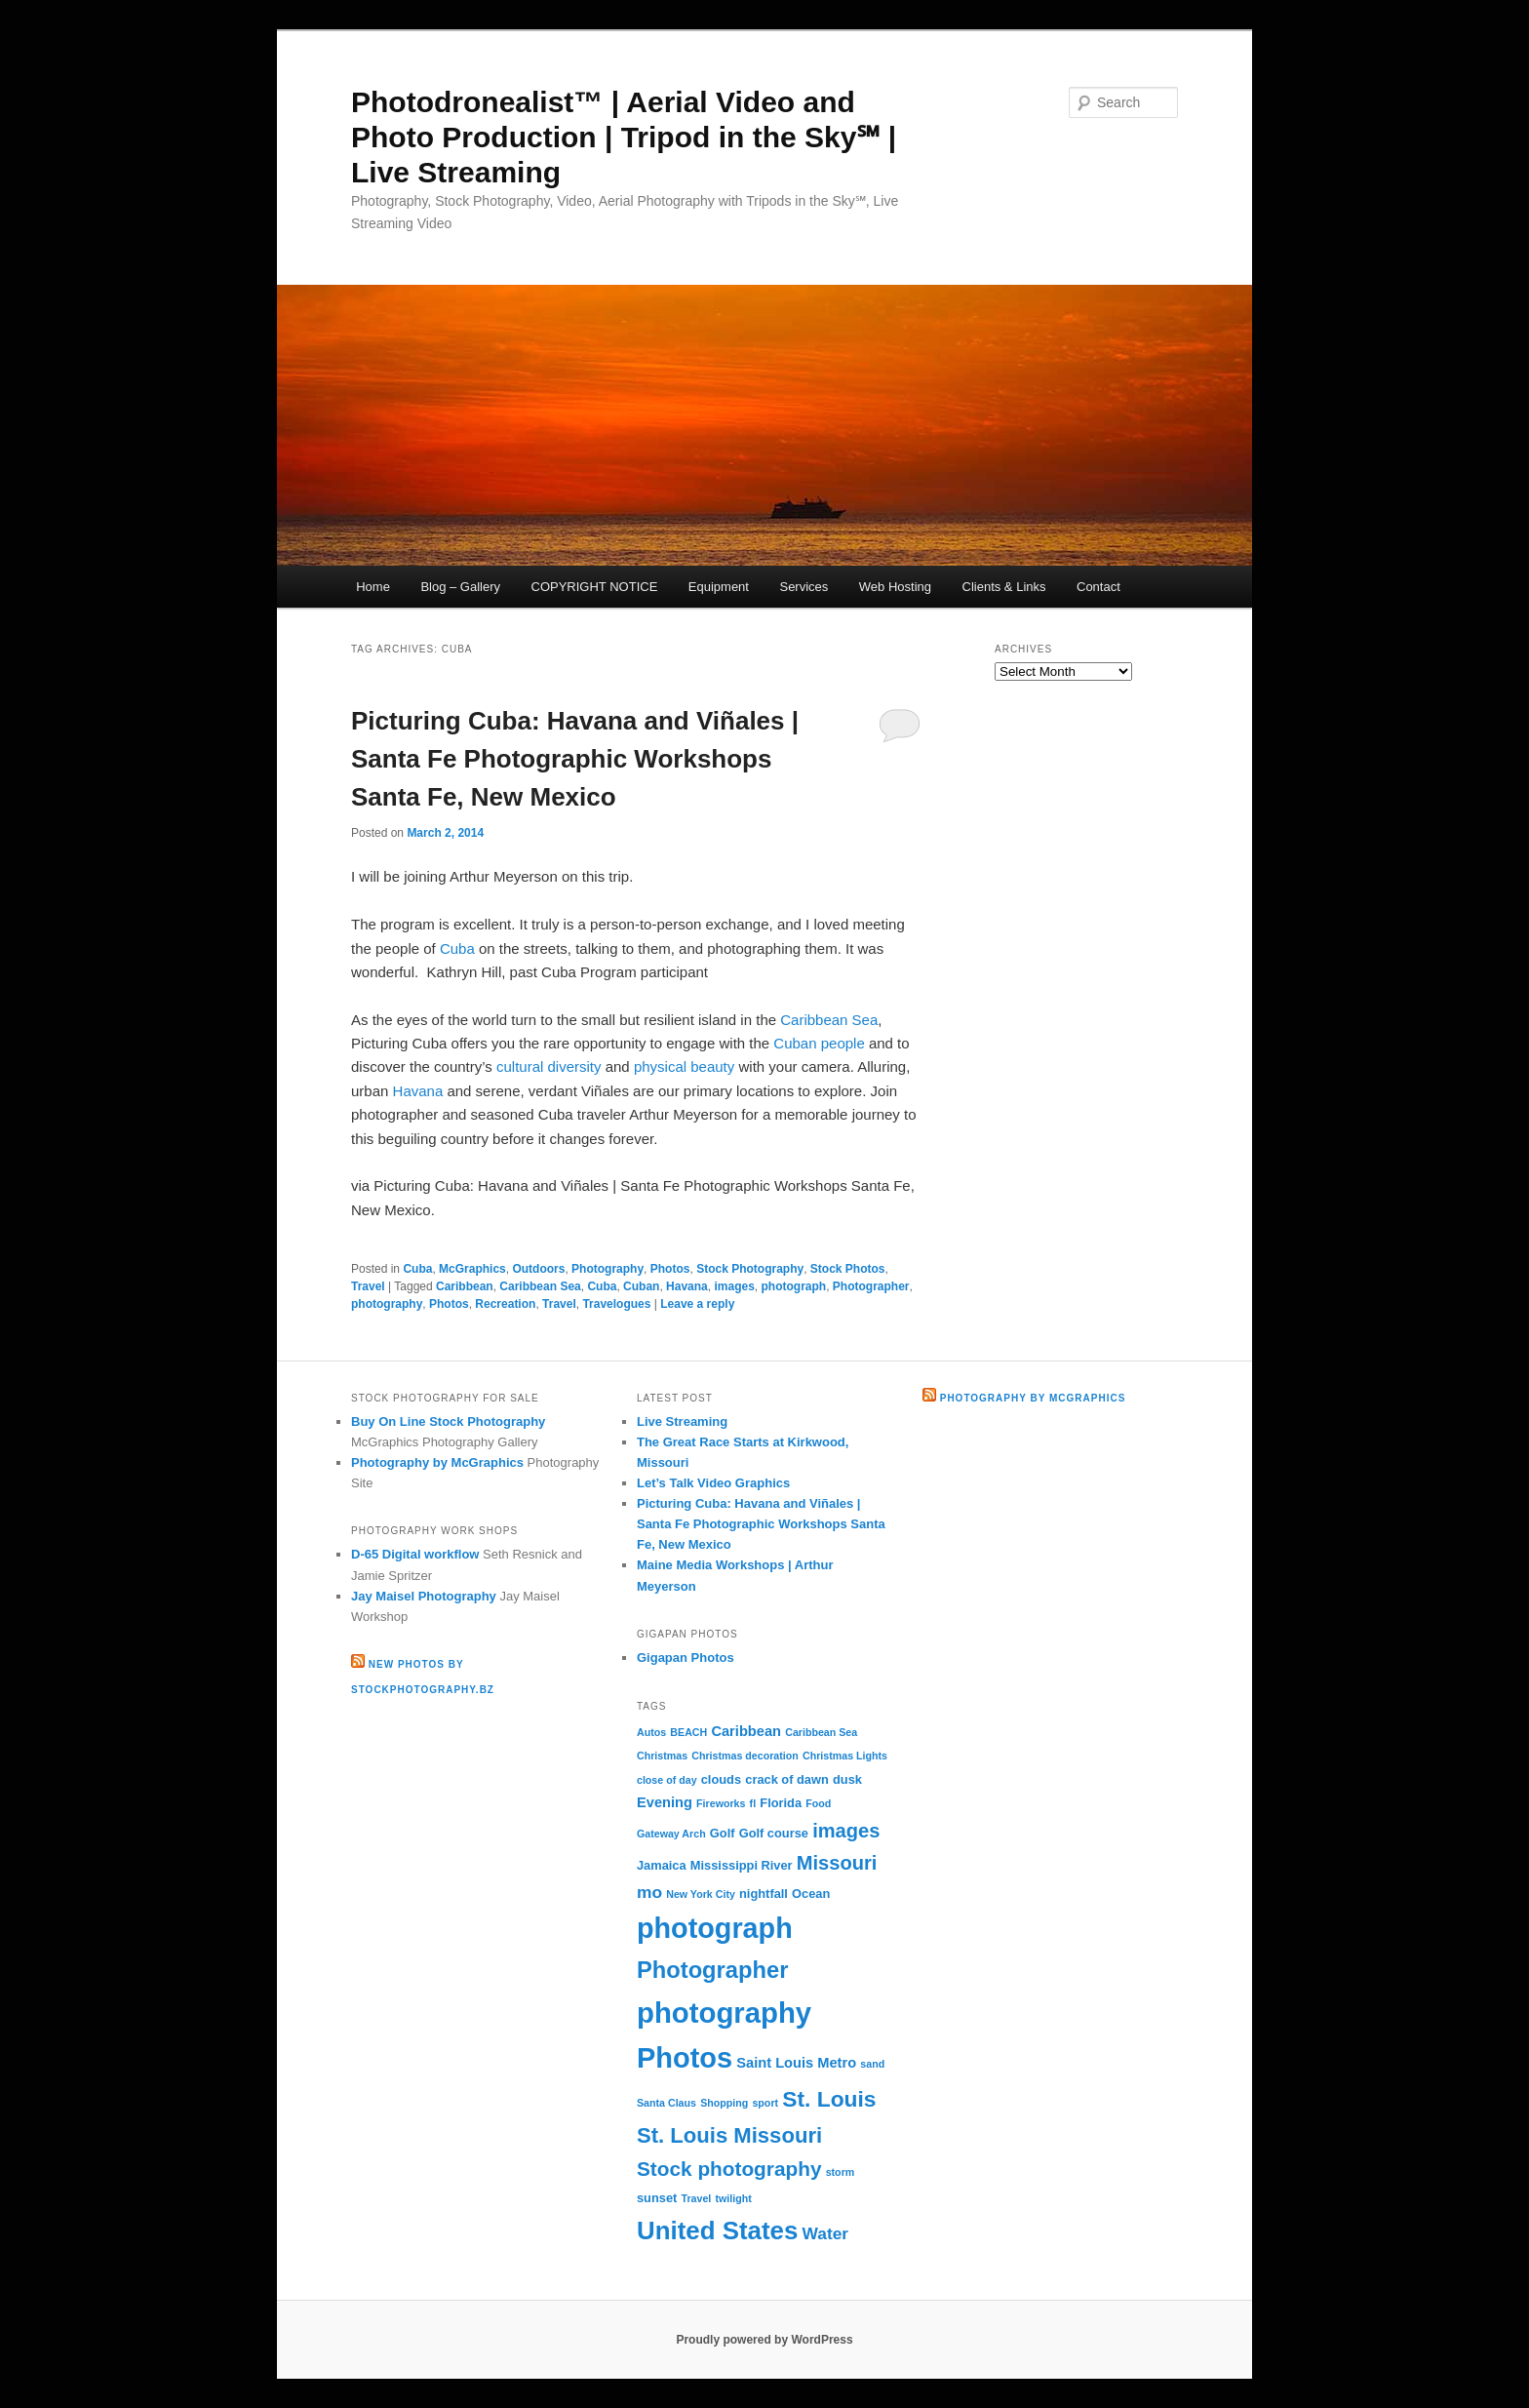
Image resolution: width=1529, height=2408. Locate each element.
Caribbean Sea (829, 1019)
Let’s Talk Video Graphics (713, 1483)
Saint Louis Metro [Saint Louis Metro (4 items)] (796, 2063)
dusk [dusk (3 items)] (847, 1779)
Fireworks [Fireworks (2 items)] (720, 1803)
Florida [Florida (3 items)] (781, 1803)
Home (373, 586)
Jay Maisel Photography (423, 1596)
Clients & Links (1004, 586)
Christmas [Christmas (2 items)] (662, 1755)
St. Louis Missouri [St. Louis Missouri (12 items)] (729, 2135)
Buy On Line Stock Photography (448, 1421)
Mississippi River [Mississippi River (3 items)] (741, 1865)
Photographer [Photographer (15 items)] (712, 1970)
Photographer (871, 1286)
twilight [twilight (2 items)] (733, 2198)
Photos (670, 1269)
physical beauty (684, 1066)
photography (386, 1304)
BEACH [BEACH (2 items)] (688, 1732)
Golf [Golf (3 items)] (722, 1833)
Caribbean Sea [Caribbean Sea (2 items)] (821, 1732)
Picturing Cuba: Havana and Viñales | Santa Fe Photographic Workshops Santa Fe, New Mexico (575, 758)
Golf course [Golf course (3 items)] (773, 1833)
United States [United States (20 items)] (717, 2230)
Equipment (718, 586)
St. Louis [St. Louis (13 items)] (829, 2099)
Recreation (505, 1304)
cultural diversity (549, 1066)
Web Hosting (895, 586)
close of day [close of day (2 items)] (667, 1780)
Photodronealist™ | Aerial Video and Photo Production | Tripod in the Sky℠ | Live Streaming (623, 137)
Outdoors (538, 1269)
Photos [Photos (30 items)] (684, 2057)
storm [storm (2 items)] (840, 2172)
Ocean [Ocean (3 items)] (811, 1893)
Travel (368, 1286)
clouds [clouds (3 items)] (721, 1779)
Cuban (641, 1286)
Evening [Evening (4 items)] (664, 1802)
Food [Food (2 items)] (818, 1803)
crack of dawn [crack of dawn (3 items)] (787, 1779)
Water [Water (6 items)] (826, 2233)
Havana (418, 1091)
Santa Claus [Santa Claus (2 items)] (666, 2103)
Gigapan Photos (685, 1657)
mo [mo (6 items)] (649, 1892)
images (734, 1286)
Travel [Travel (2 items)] (697, 2198)
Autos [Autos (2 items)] (651, 1732)
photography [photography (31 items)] (724, 2012)
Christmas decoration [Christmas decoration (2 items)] (745, 1755)
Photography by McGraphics (437, 1462)
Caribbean (464, 1286)
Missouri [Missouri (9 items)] (837, 1863)
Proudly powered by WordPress (764, 2340)
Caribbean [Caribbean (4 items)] (746, 1731)
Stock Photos (847, 1269)
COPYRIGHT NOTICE (594, 586)
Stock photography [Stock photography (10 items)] (729, 2168)
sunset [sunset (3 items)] (657, 2198)
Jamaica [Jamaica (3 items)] (661, 1865)
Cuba (457, 948)
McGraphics (472, 1269)
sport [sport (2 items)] (765, 2103)
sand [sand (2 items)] (872, 2064)
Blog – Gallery (460, 586)
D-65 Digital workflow (415, 1554)
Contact (1098, 586)
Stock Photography (750, 1269)
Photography (607, 1269)
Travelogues (616, 1304)
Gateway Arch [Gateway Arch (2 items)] (671, 1833)
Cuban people (818, 1043)
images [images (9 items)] (846, 1830)
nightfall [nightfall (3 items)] (763, 1893)
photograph (794, 1286)
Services (803, 586)
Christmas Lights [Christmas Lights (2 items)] (845, 1755)
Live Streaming (682, 1421)
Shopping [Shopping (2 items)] (724, 2103)
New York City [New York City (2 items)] (700, 1894)
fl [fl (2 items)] (753, 1803)
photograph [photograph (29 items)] (715, 1928)
